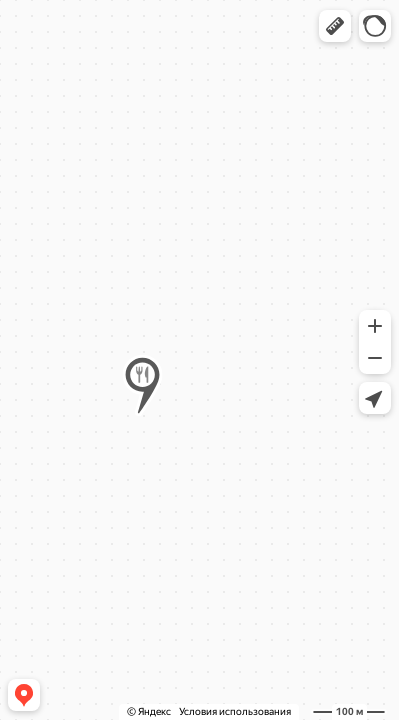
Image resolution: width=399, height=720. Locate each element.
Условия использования (235, 711)
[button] (335, 26)
